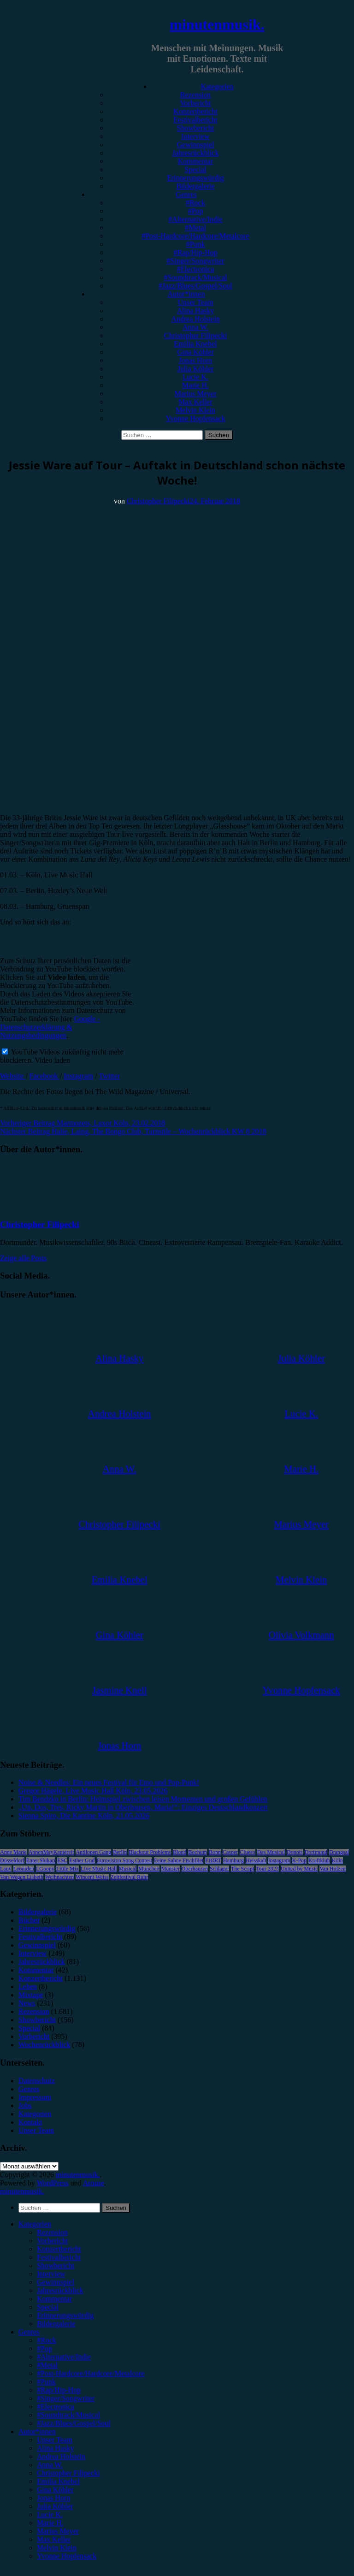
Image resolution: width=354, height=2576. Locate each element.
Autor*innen (186, 294)
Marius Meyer (195, 393)
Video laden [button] (52, 1060)
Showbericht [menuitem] (55, 2265)
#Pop (195, 211)
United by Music (299, 1868)
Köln (337, 1860)
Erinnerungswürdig (195, 178)
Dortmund (316, 1852)
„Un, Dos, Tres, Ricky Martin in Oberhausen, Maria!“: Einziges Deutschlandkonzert (143, 1807)
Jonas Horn (195, 360)
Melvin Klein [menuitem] (57, 2548)
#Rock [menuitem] (46, 2340)
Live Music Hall (99, 1868)
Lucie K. (195, 377)
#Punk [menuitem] (46, 2382)
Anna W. (195, 327)
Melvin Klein (195, 410)
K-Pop (299, 1860)
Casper (230, 1852)
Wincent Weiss (92, 1877)
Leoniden (23, 1868)
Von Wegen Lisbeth (21, 1877)
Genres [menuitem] (28, 2332)
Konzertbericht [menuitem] (59, 2249)
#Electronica (195, 269)
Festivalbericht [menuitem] (59, 2257)
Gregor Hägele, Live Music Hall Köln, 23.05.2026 (92, 1790)
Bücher (29, 1920)
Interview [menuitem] (51, 2274)
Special (195, 169)
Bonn (215, 1852)
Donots (295, 1852)
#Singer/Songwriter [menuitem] (65, 2398)
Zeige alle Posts (23, 1258)
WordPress (53, 2183)
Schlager (219, 1868)
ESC (62, 1860)
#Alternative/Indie (195, 219)
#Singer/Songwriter (195, 261)
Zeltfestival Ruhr (129, 1877)
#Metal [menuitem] (47, 2365)
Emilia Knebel (195, 344)
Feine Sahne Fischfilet (178, 1860)
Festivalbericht (195, 120)
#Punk (195, 244)
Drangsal (339, 1852)
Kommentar (195, 161)
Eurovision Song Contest (124, 1860)
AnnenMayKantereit (51, 1852)
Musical (128, 1868)
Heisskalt (256, 1860)
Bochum (197, 1852)
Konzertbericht (195, 111)
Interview (195, 136)
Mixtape (30, 1995)
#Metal (195, 227)
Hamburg (233, 1860)
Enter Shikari (41, 1860)
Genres (186, 194)
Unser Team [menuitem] (54, 2440)
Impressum (34, 2097)
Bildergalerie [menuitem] (56, 2323)
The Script (242, 1868)
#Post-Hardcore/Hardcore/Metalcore (195, 236)
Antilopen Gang (93, 1852)
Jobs (24, 2105)
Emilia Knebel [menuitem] (58, 2481)
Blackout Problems (150, 1852)
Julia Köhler (195, 369)
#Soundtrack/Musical (195, 277)
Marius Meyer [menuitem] (58, 2531)
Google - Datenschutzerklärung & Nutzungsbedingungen (50, 1027)
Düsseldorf (12, 1860)
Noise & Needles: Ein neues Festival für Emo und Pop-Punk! (108, 1782)
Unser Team (195, 302)
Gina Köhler (195, 352)
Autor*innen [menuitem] (37, 2431)
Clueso (247, 1852)
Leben (27, 1986)
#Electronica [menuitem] (55, 2406)
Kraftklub (319, 1860)
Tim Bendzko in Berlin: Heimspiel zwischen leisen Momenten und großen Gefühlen (142, 1799)
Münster (170, 1868)
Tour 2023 (267, 1868)
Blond (179, 1852)
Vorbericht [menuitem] (52, 2240)
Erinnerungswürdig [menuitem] (65, 2315)
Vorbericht (195, 103)
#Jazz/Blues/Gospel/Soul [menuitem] (74, 2423)
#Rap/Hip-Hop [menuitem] (59, 2390)
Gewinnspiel (195, 144)
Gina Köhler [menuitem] (55, 2489)
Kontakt (30, 2122)
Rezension (195, 95)
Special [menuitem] (48, 2307)
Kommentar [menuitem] (54, 2299)
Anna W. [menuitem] (50, 2465)
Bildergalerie (195, 186)
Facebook (45, 1076)
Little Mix (67, 1868)
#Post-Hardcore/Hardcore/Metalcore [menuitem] (91, 2373)
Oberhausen (195, 1868)
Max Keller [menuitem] (54, 2539)
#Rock (195, 203)
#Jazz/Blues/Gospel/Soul (195, 286)
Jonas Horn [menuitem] (53, 2498)
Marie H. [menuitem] (50, 2523)
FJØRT (213, 1860)
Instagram (78, 1076)
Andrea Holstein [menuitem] (61, 2456)
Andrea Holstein (195, 319)
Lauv (6, 1868)
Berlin (120, 1852)
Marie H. (195, 385)
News (26, 2003)
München (148, 1868)
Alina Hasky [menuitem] (55, 2448)
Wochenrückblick (44, 2045)
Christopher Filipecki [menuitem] (68, 2473)
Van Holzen (332, 1868)
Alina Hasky (195, 310)
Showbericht (195, 128)
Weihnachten (59, 1877)
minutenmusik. (217, 24)
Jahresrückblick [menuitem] (60, 2290)
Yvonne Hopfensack (195, 418)
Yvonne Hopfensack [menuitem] (66, 2556)
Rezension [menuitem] (52, 2232)
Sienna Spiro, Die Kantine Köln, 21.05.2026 (83, 1815)
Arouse (93, 2183)
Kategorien (217, 86)
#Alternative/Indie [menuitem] (64, 2357)
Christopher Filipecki (195, 335)
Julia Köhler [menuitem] (55, 2506)
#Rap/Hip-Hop (195, 252)
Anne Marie (13, 1852)
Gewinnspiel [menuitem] (55, 2282)
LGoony (45, 1868)
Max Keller (195, 402)
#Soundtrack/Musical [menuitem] (68, 2415)
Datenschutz (36, 2080)
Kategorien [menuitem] (34, 2224)
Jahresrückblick (195, 153)
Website (12, 1076)
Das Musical (271, 1852)
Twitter (109, 1076)
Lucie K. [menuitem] (50, 2514)
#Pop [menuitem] (44, 2348)
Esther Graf (82, 1860)
